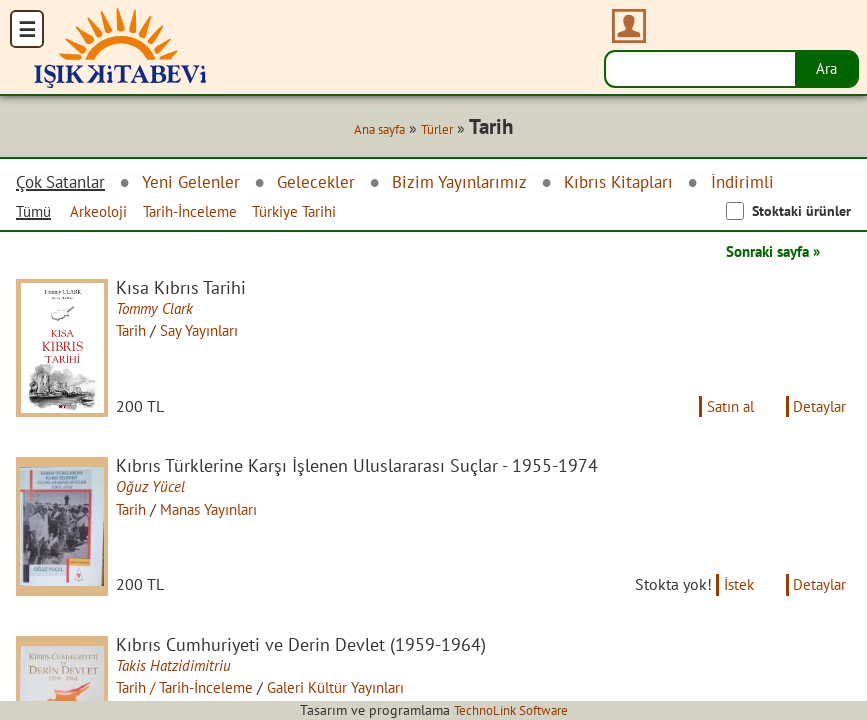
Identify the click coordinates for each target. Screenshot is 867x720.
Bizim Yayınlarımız (476, 182)
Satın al (723, 412)
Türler (439, 130)
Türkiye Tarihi (315, 212)
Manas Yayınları (220, 515)
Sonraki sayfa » (767, 252)
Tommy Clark (161, 309)
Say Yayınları (209, 331)
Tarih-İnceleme (203, 212)
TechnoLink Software (511, 710)
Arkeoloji (105, 212)
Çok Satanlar (64, 183)
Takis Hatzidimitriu (179, 677)
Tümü (35, 212)
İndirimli (771, 182)
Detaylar (818, 412)
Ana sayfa (376, 130)
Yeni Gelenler (200, 182)
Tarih (136, 331)
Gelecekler (328, 182)
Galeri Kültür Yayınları (357, 699)
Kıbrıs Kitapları (642, 182)
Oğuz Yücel (156, 493)
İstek (732, 596)
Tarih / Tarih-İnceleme (194, 699)
